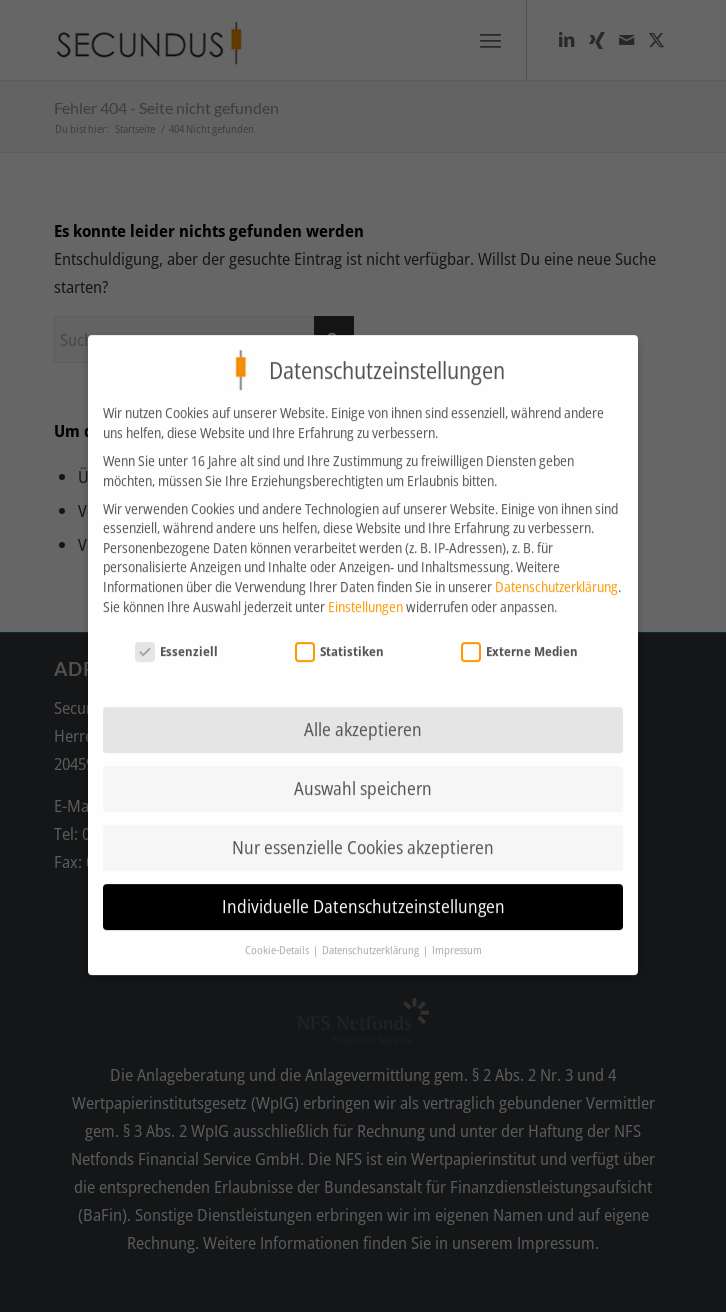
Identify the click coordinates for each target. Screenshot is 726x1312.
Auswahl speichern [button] (363, 774)
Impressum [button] (457, 935)
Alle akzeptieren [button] (363, 715)
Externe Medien (520, 637)
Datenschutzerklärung (556, 571)
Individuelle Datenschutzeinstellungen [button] (363, 892)
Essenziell (177, 637)
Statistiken (340, 637)
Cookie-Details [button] (278, 935)
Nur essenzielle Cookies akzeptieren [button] (363, 833)
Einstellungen (365, 591)
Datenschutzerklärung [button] (371, 935)
